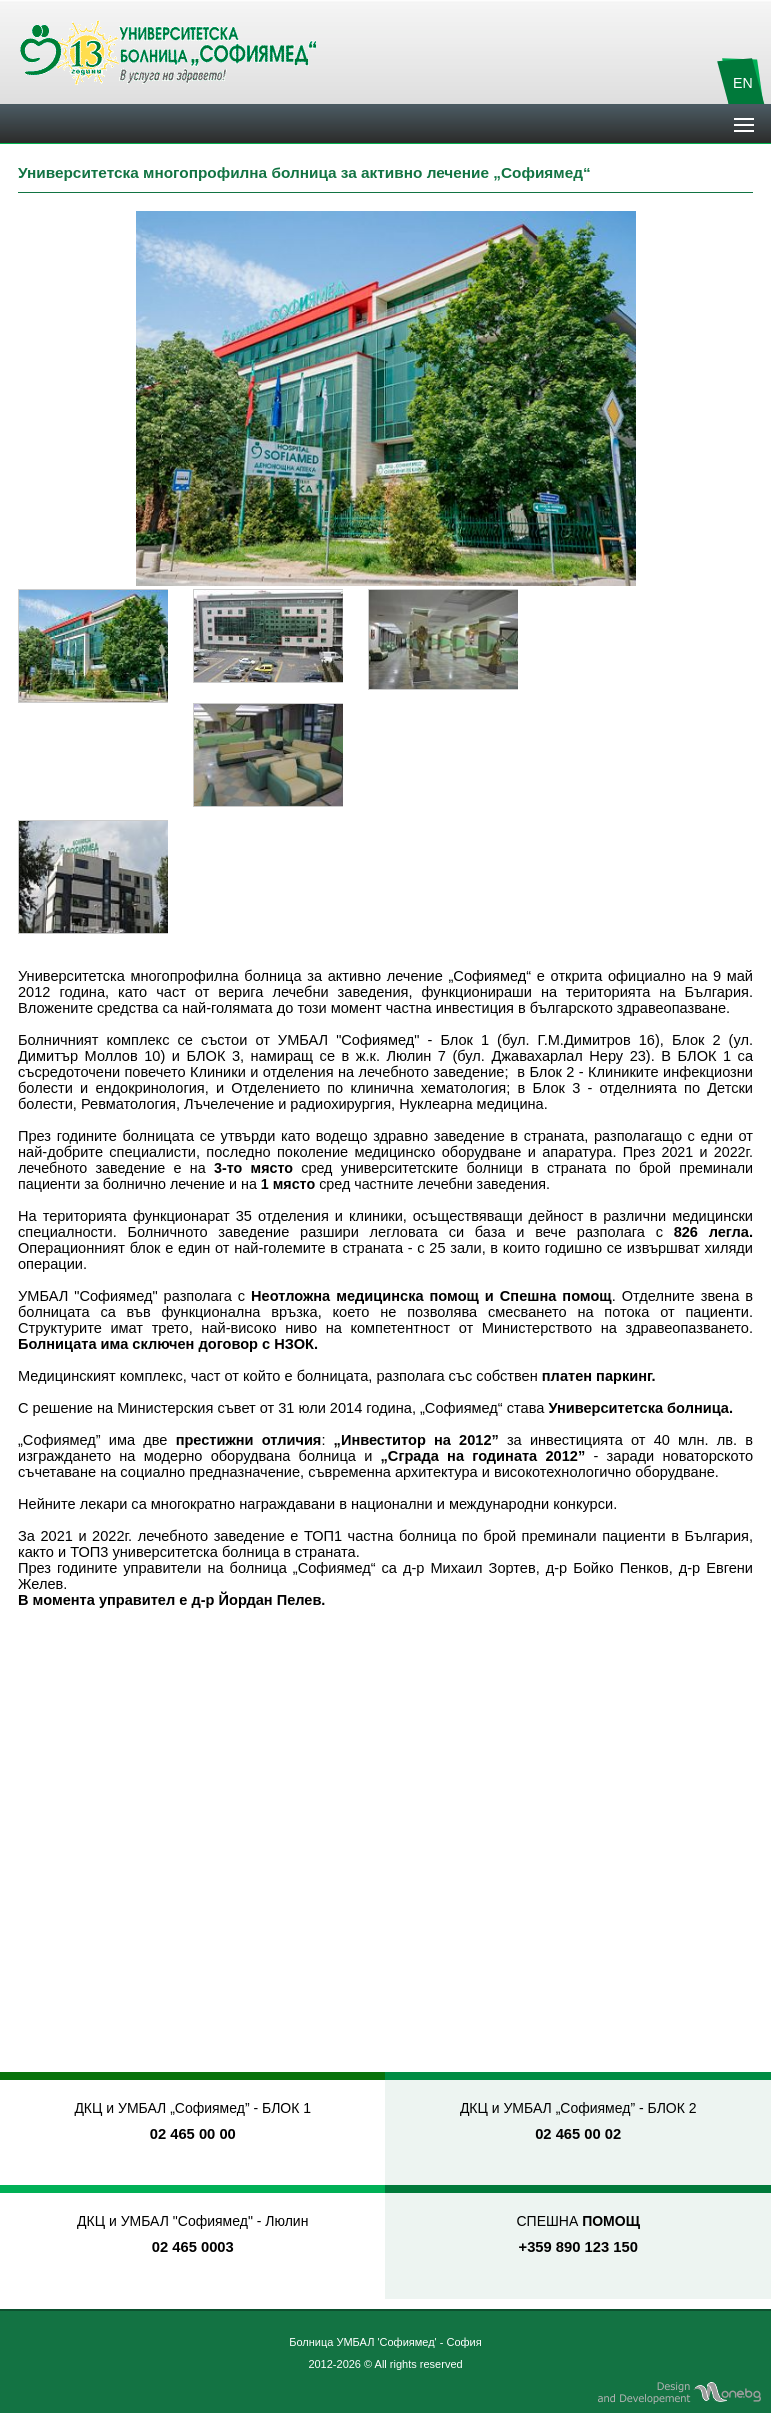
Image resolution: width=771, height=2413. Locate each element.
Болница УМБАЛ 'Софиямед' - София (385, 2342)
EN (743, 83)
